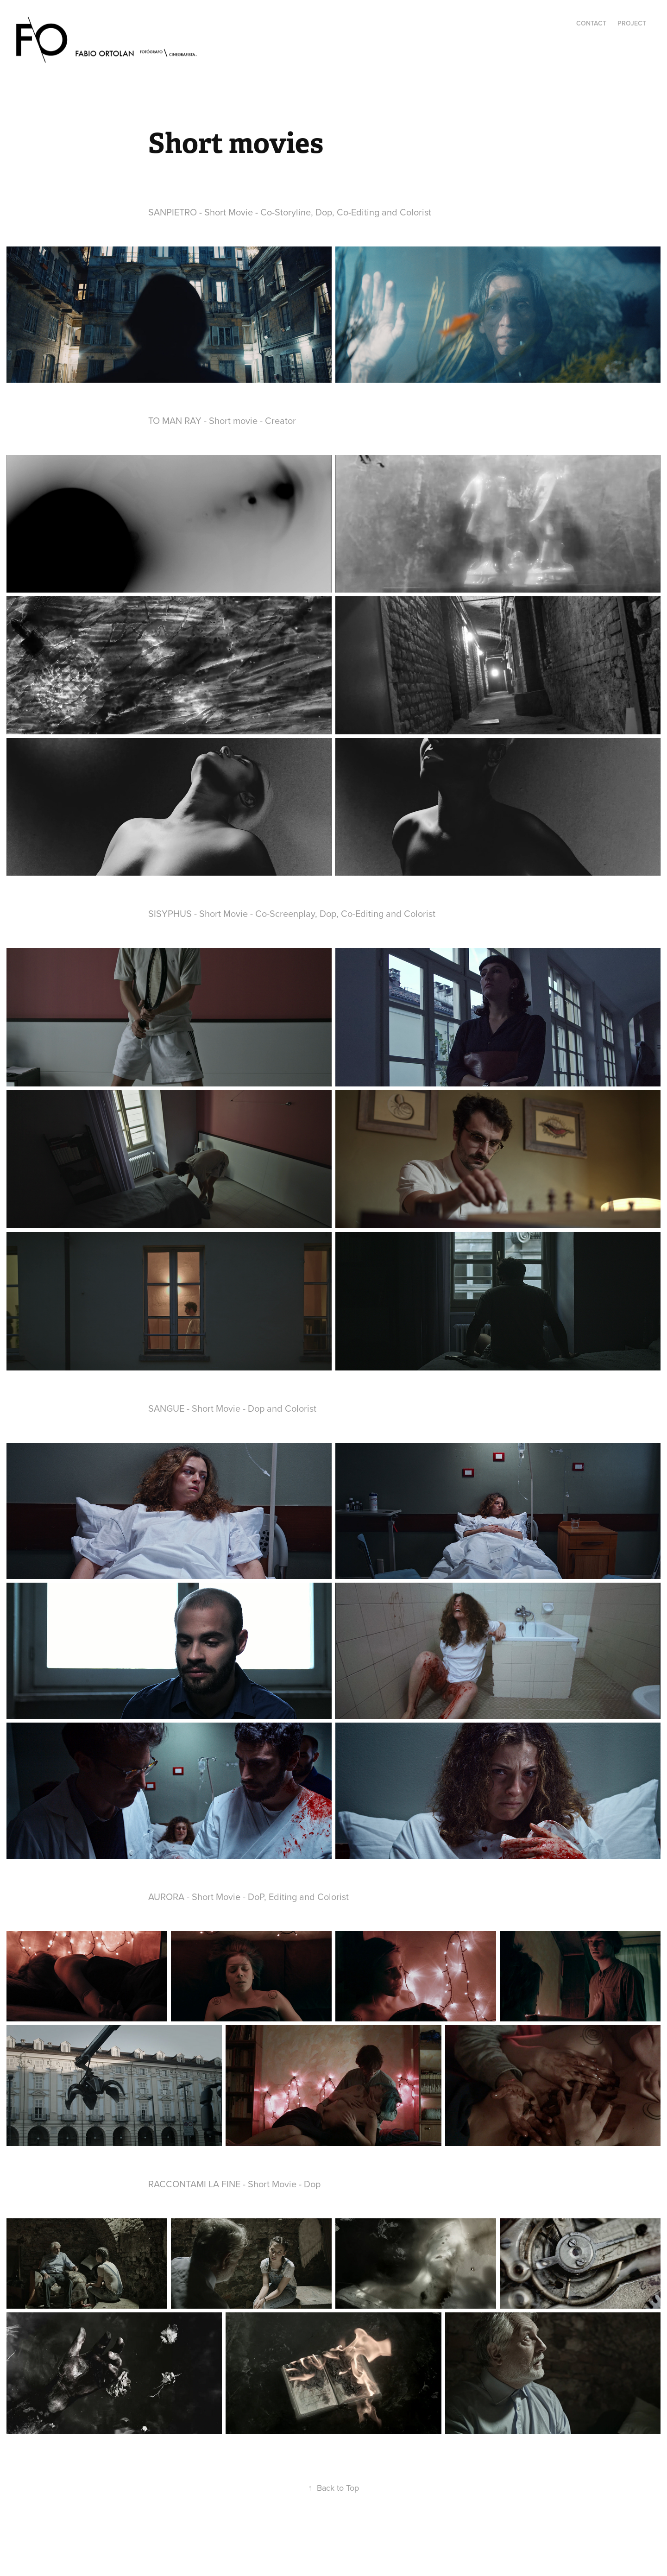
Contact (591, 23)
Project (631, 23)
